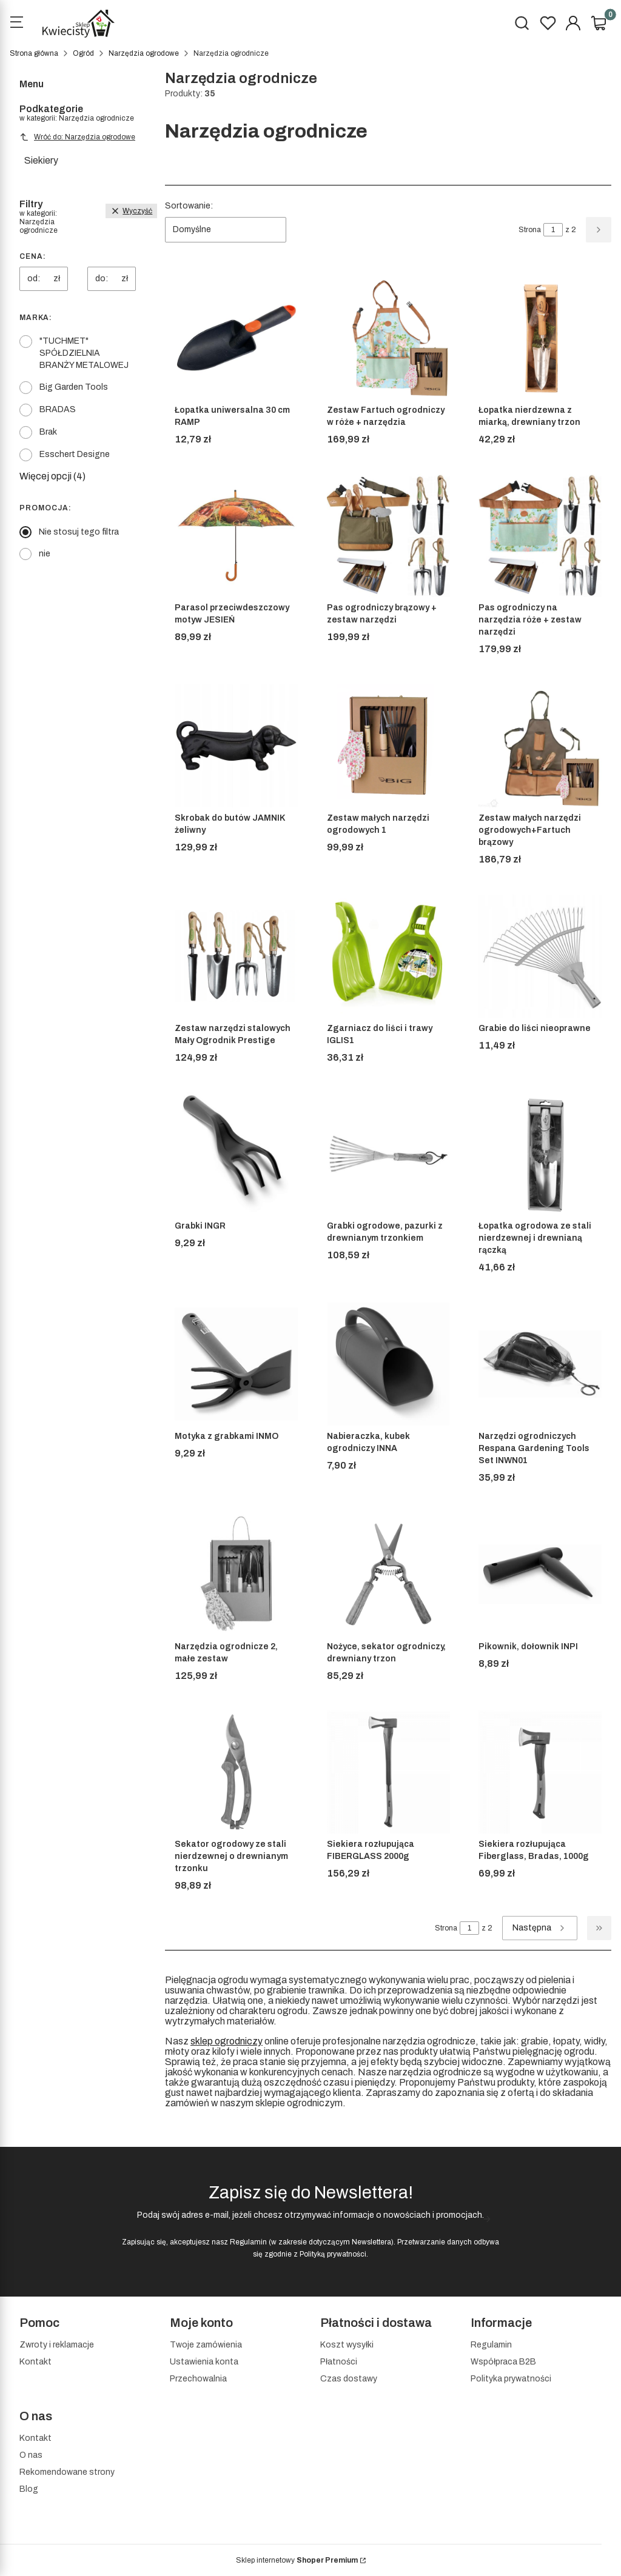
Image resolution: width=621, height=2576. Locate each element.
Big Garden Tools (73, 387)
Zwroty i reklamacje (56, 2344)
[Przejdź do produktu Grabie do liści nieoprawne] (540, 956)
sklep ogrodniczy (226, 2041)
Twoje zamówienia (206, 2344)
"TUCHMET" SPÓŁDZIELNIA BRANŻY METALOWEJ (84, 353)
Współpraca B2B (503, 2361)
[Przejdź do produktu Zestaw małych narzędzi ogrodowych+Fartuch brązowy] (540, 745)
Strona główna (34, 53)
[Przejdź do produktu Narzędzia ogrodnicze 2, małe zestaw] (236, 1574)
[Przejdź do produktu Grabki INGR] (236, 1153)
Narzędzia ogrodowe (144, 53)
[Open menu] (16, 24)
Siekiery (41, 160)
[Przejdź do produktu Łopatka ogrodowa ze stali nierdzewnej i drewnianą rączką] (540, 1153)
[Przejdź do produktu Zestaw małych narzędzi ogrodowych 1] (388, 745)
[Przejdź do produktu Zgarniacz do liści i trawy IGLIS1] (388, 956)
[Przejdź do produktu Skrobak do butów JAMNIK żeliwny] (236, 745)
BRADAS (57, 409)
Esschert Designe (74, 454)
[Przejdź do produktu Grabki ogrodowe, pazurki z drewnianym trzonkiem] (388, 1153)
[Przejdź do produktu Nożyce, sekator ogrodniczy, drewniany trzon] (388, 1574)
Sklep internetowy (297, 2560)
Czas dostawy (348, 2378)
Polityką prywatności (333, 2254)
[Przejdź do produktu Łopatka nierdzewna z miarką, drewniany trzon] (540, 337)
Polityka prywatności (511, 2378)
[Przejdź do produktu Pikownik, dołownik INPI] (540, 1574)
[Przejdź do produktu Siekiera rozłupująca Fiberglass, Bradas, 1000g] (540, 1772)
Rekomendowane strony (67, 2472)
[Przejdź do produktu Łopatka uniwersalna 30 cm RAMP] (236, 337)
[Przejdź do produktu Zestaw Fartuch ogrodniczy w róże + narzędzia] (388, 337)
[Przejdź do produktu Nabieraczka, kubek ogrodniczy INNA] (388, 1364)
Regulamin (248, 2242)
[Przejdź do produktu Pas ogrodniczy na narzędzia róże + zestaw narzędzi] (540, 535)
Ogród (83, 53)
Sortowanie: (189, 205)
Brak (48, 431)
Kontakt (35, 2361)
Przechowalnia (198, 2378)
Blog (28, 2489)
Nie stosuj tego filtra (79, 531)
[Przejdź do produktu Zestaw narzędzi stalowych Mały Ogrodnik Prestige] (236, 956)
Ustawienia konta (204, 2361)
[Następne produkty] (539, 1928)
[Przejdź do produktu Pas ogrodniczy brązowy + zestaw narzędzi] (388, 535)
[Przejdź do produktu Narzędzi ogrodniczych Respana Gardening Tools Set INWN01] (540, 1364)
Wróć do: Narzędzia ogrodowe (77, 137)
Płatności (338, 2361)
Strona (530, 229)
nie (44, 553)
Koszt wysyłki (347, 2344)
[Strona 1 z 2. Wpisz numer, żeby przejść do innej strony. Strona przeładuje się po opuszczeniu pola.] (553, 229)
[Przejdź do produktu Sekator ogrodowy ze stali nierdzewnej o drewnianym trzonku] (236, 1772)
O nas (30, 2455)
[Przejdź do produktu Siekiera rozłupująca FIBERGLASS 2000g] (388, 1772)
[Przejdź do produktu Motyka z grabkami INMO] (236, 1364)
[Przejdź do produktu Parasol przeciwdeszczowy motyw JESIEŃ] (236, 535)
